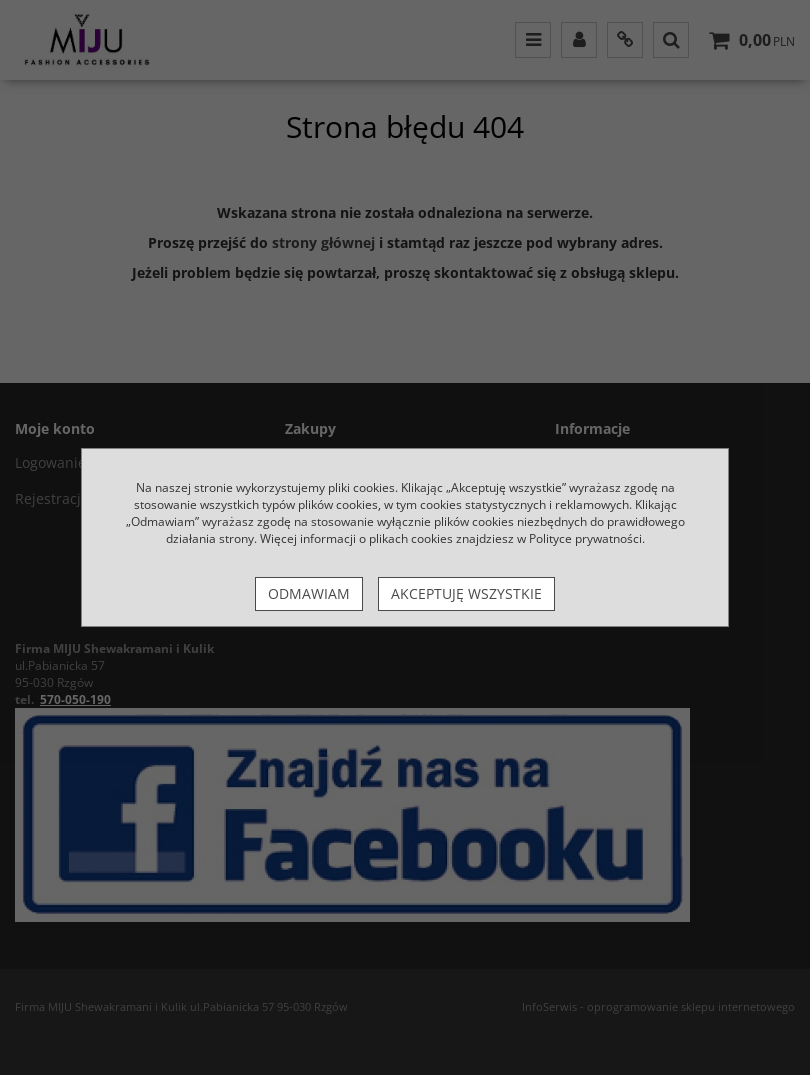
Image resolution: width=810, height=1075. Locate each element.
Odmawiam (309, 593)
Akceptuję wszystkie (466, 593)
